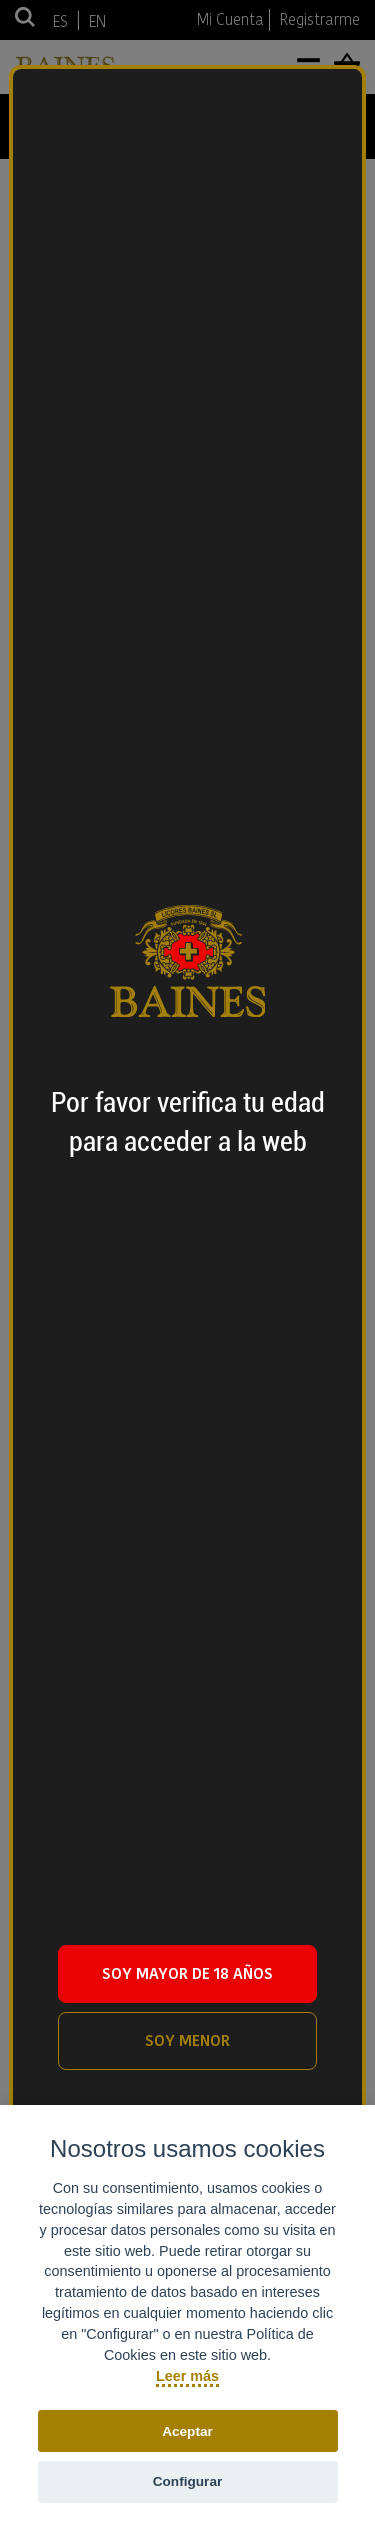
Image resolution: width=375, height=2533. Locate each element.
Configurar (187, 2481)
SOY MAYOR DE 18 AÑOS (187, 1973)
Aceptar (187, 2431)
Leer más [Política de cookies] (187, 2376)
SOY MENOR (187, 2040)
